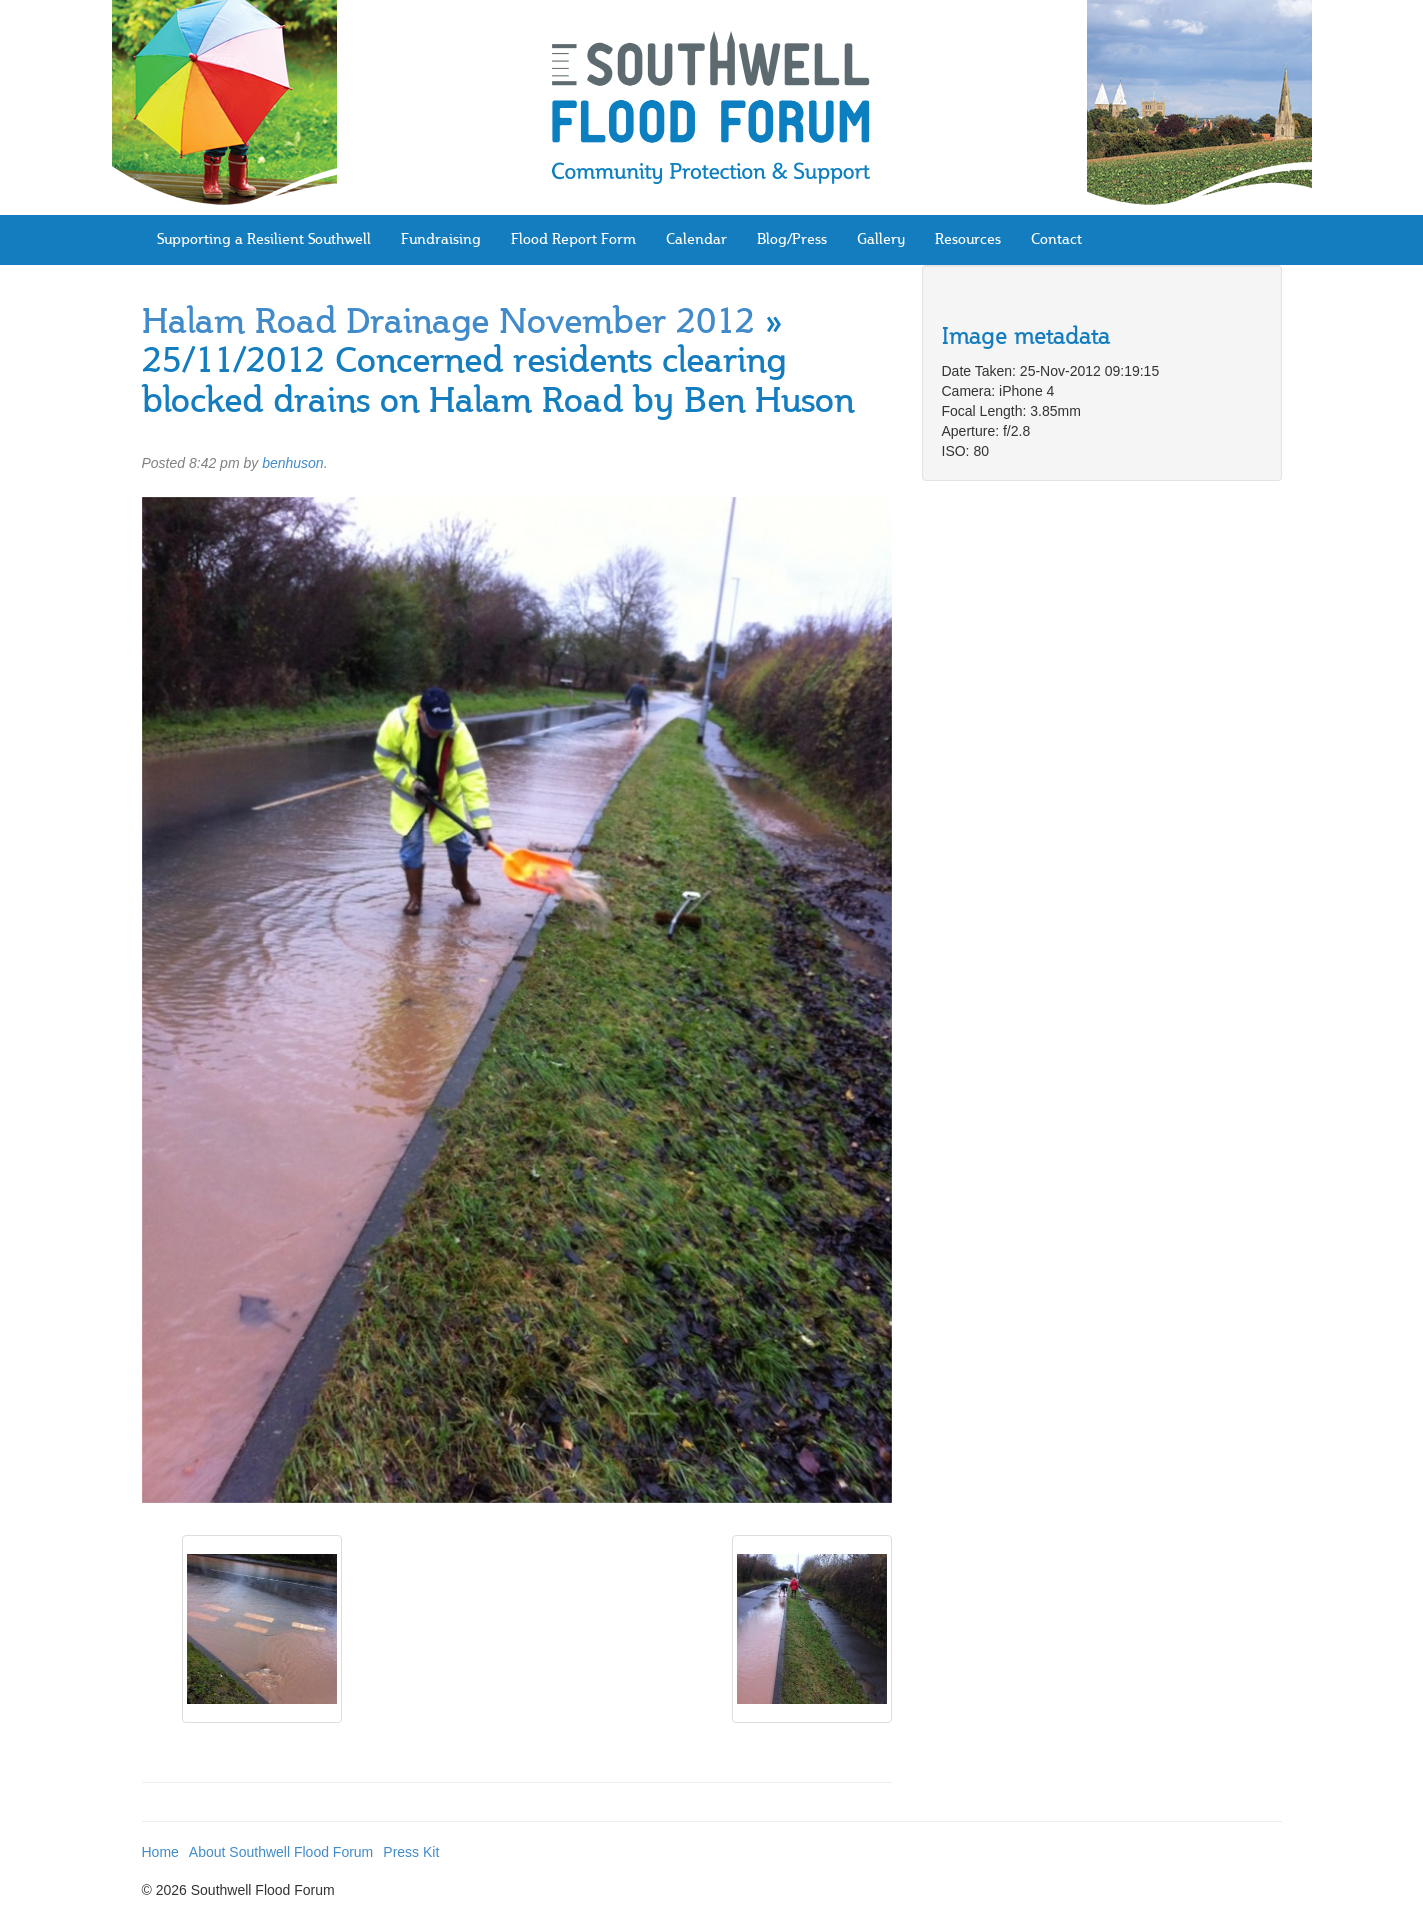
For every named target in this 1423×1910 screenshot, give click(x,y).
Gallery (881, 240)
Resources (968, 240)
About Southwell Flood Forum (281, 1852)
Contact (1056, 240)
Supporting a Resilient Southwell (264, 240)
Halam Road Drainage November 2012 (448, 324)
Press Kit (411, 1852)
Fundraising (441, 240)
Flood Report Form (573, 240)
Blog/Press (792, 240)
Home (160, 1852)
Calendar (696, 240)
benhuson (293, 463)
